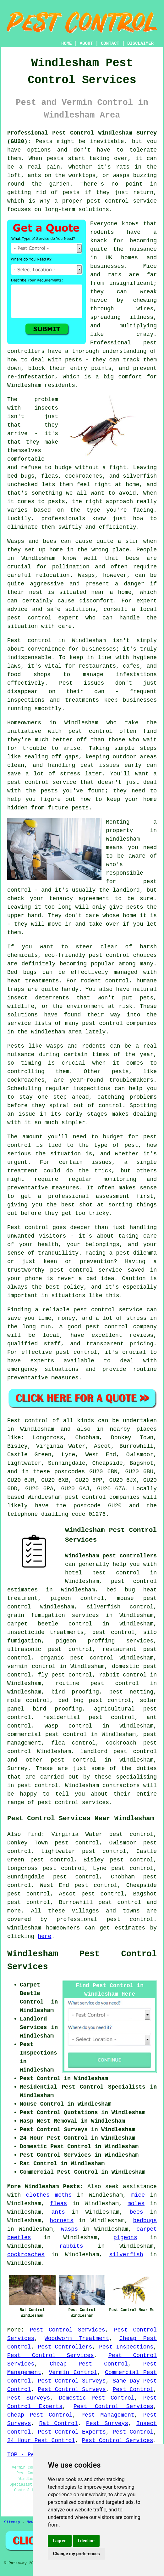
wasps (69, 2229)
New (30, 2522)
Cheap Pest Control (89, 2364)
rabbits (71, 2246)
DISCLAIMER (140, 43)
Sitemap (12, 2522)
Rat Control (58, 2423)
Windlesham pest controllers (111, 1556)
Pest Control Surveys (72, 2381)
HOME (66, 43)
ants (58, 2212)
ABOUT (86, 43)
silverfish (126, 2254)
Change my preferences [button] (76, 2553)
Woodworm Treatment (77, 2338)
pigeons (125, 2237)
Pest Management (107, 2415)
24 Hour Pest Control (41, 2440)
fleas (58, 2203)
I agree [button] (59, 2540)
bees (136, 2212)
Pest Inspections (126, 2347)
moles (136, 2203)
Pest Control (132, 2389)
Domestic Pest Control (96, 2398)
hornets (62, 2220)
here (44, 1936)
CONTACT (110, 43)
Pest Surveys (28, 2398)
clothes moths (49, 2195)
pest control (73, 1760)
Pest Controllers (65, 2347)
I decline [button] (86, 2540)
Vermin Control (73, 2372)
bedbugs (145, 2220)
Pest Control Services (67, 2330)
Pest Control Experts (72, 2432)
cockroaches (26, 2254)
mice (138, 2195)
